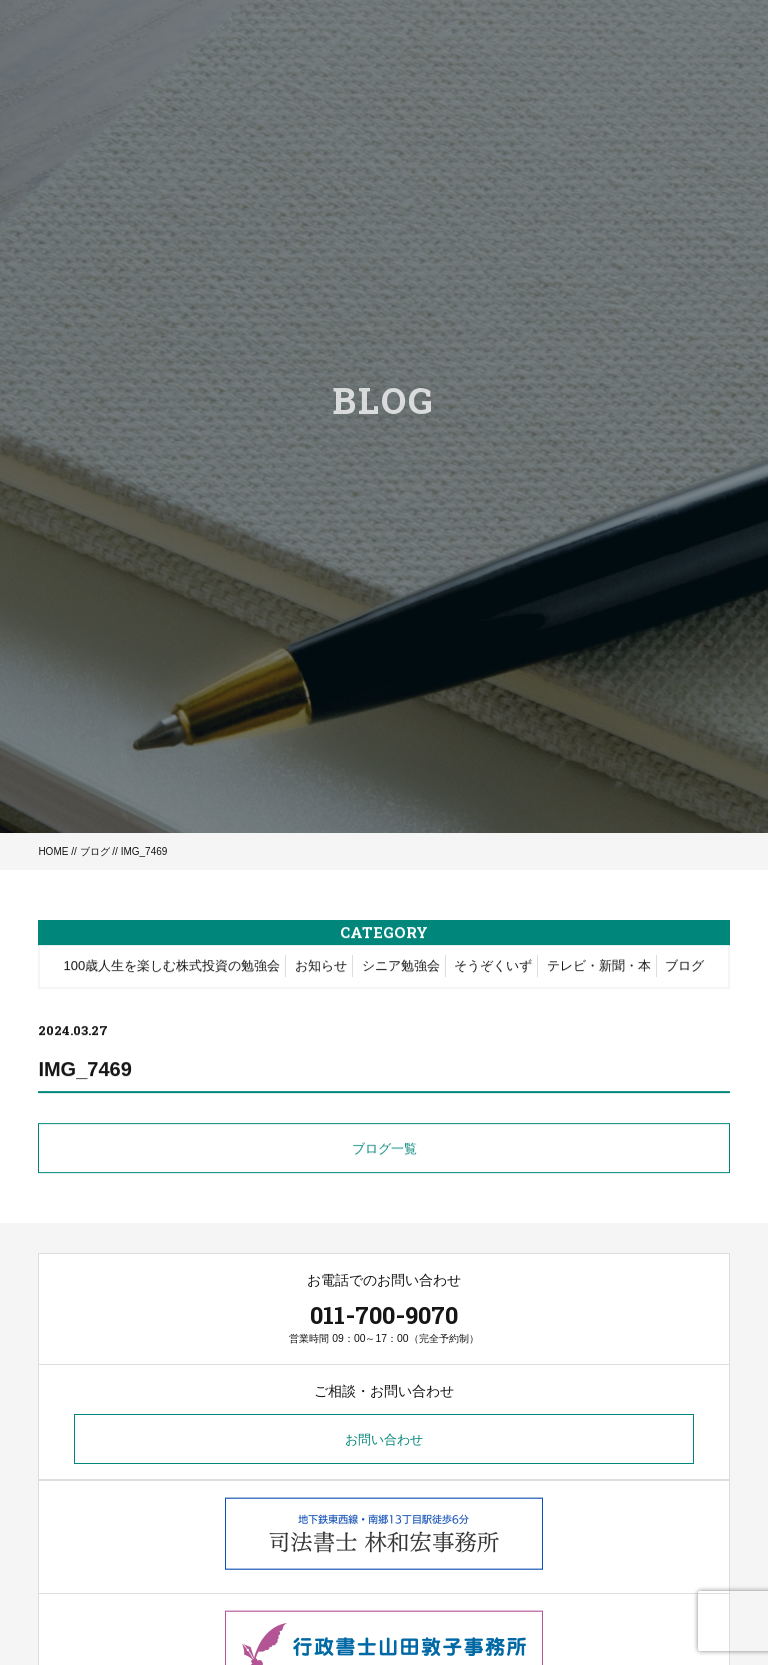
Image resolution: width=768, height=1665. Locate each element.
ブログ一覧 (384, 1151)
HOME (53, 851)
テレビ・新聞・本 (599, 967)
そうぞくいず (493, 967)
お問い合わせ (384, 1439)
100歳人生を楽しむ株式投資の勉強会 (172, 967)
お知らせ (321, 967)
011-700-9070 (384, 1315)
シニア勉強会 (401, 967)
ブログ (95, 851)
